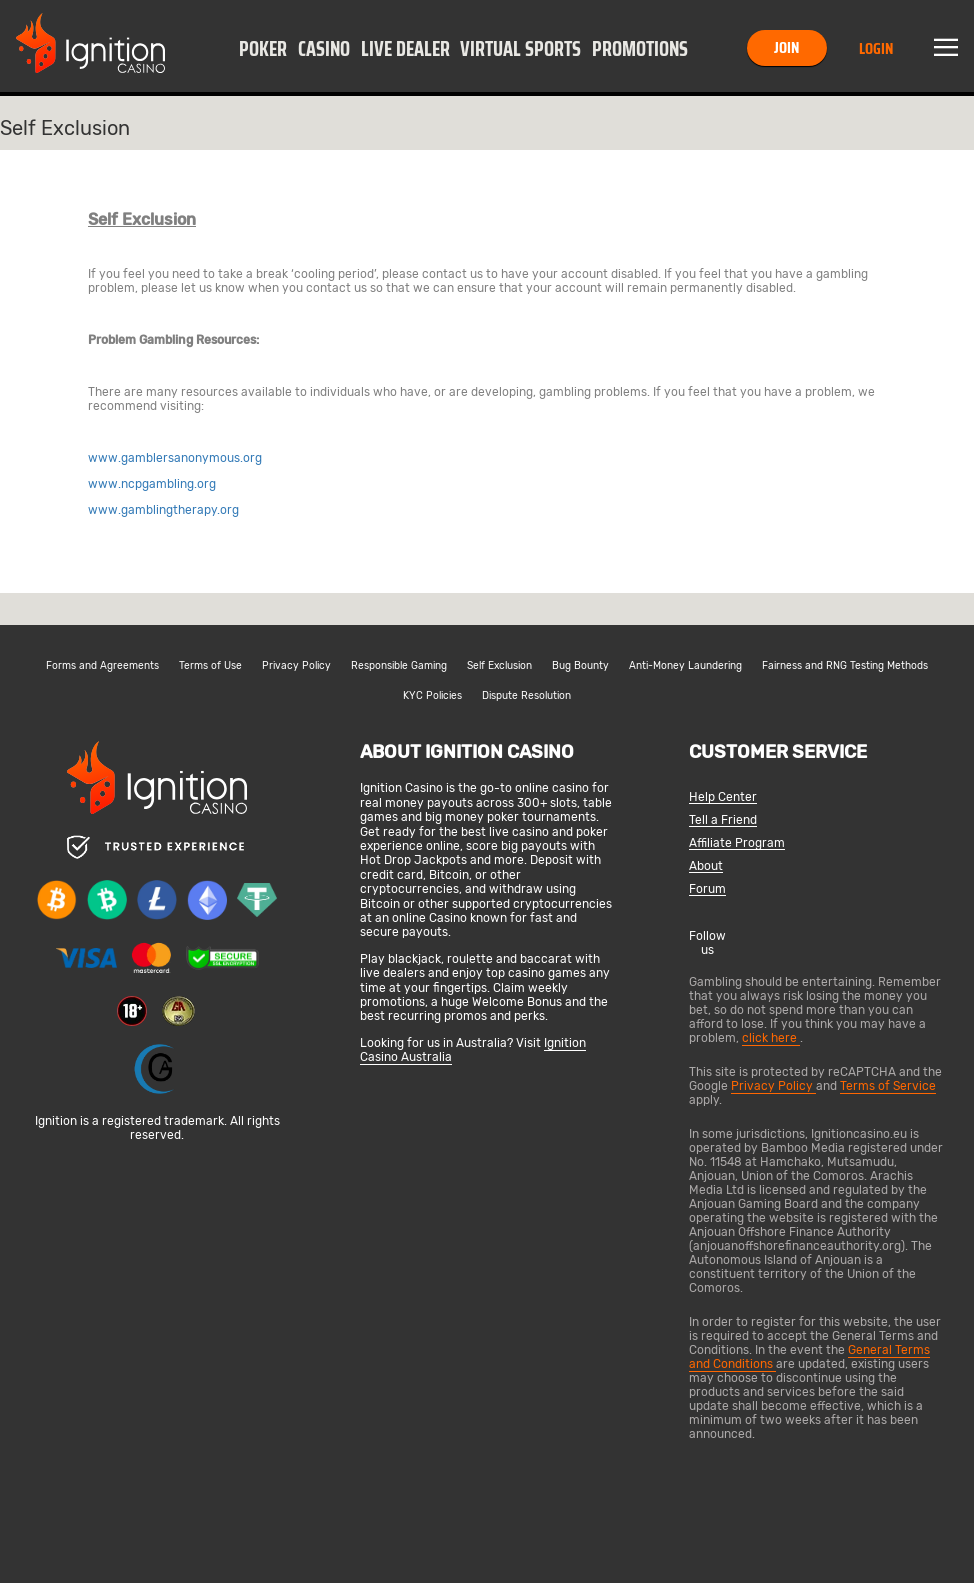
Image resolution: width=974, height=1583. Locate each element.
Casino (324, 49)
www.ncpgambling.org (152, 484)
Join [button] (786, 47)
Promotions (640, 49)
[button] (263, 48)
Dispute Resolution (526, 696)
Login (876, 48)
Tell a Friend (723, 820)
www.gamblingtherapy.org (163, 510)
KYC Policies (432, 696)
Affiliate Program (737, 843)
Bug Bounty (580, 666)
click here (771, 1038)
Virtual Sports (520, 49)
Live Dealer (405, 49)
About (706, 866)
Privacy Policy (296, 666)
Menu (946, 48)
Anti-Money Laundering (685, 666)
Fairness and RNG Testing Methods (845, 666)
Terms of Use (210, 666)
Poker (263, 49)
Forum (707, 889)
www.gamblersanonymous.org (175, 458)
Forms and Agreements (102, 666)
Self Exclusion (499, 666)
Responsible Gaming (399, 666)
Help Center (723, 797)
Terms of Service (888, 1086)
